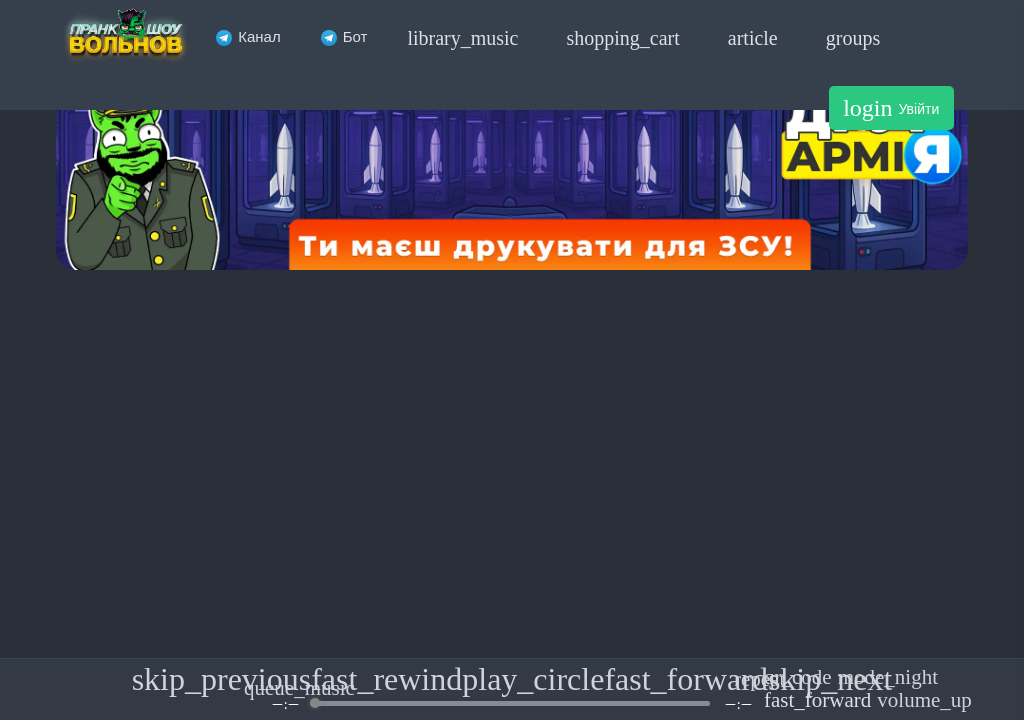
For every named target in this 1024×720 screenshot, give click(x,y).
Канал (248, 36)
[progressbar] (512, 703)
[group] (512, 689)
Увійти (891, 108)
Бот (344, 36)
